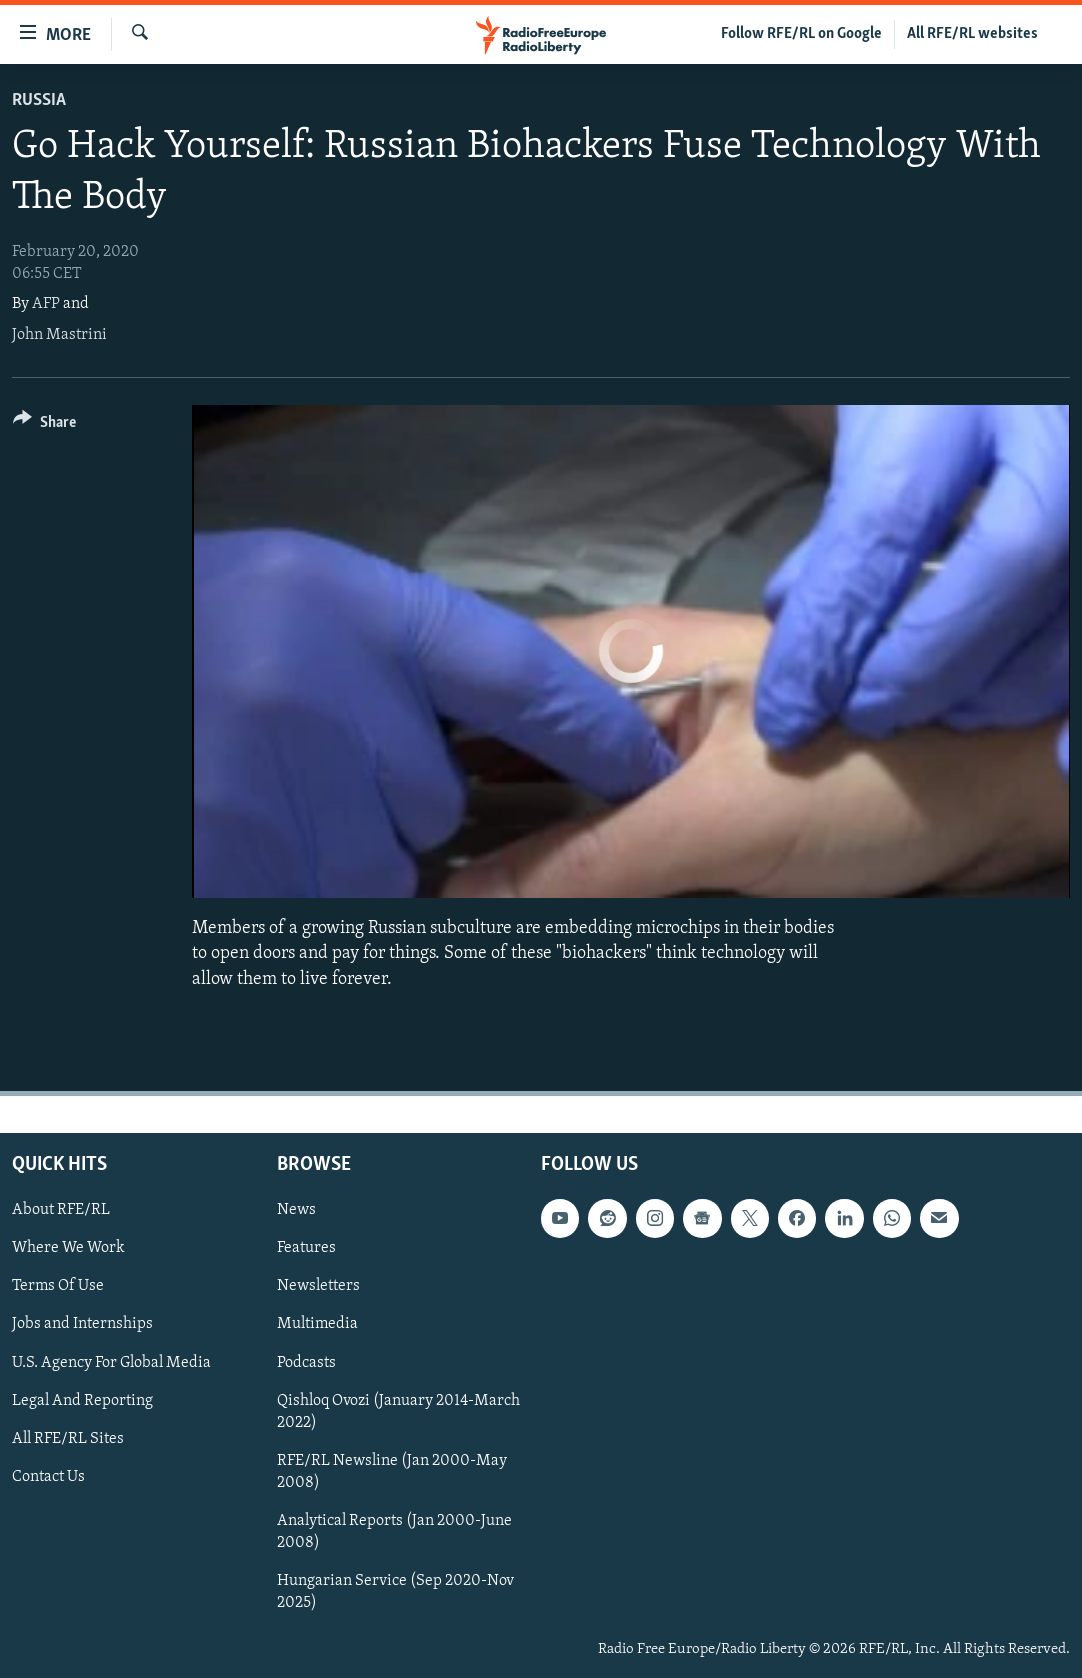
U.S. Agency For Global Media (111, 1362)
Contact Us (48, 1476)
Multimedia (317, 1324)
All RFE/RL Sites (68, 1438)
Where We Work (68, 1248)
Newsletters (318, 1286)
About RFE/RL (61, 1210)
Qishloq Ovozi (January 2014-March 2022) (398, 1411)
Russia (39, 100)
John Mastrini (59, 335)
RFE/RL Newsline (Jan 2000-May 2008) (392, 1471)
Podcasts (306, 1362)
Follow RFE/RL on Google (801, 34)
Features (306, 1248)
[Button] (44, 425)
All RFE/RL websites (972, 34)
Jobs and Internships (82, 1324)
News (296, 1210)
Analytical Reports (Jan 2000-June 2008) (394, 1532)
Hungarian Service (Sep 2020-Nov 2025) (395, 1592)
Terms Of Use (58, 1286)
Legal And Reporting (82, 1400)
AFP (46, 304)
